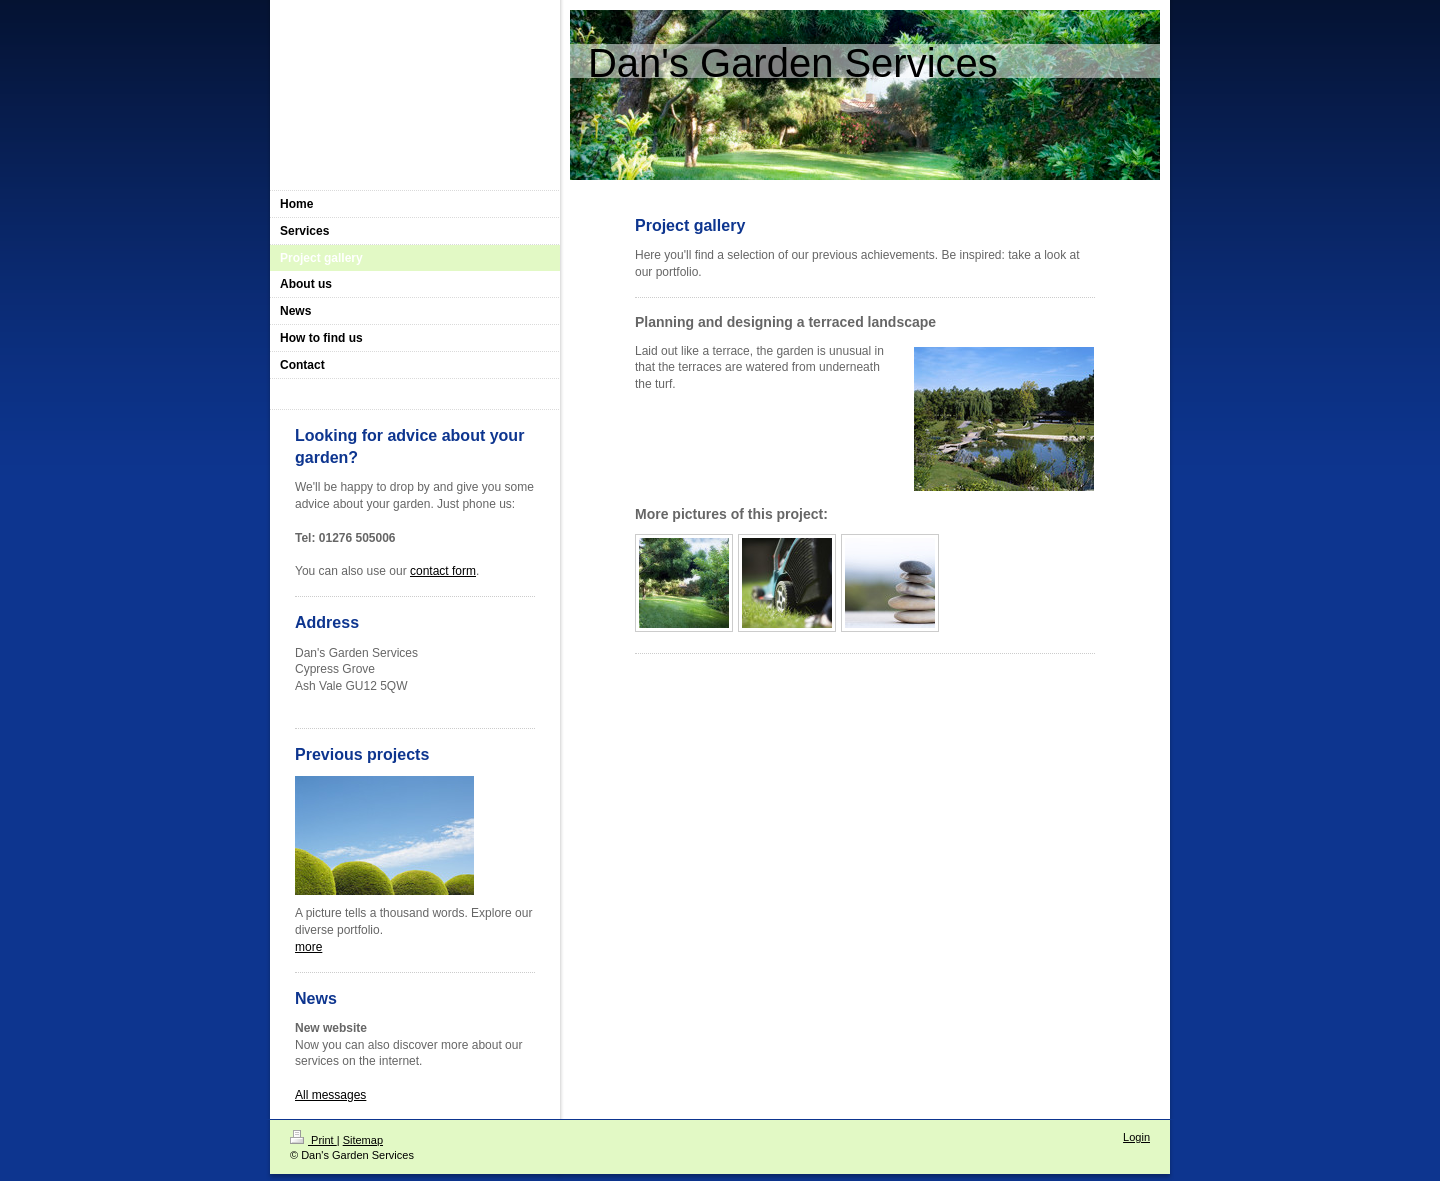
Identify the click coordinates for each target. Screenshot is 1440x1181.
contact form (443, 571)
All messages (330, 1095)
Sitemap (363, 1140)
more (308, 947)
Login (1136, 1137)
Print (313, 1140)
